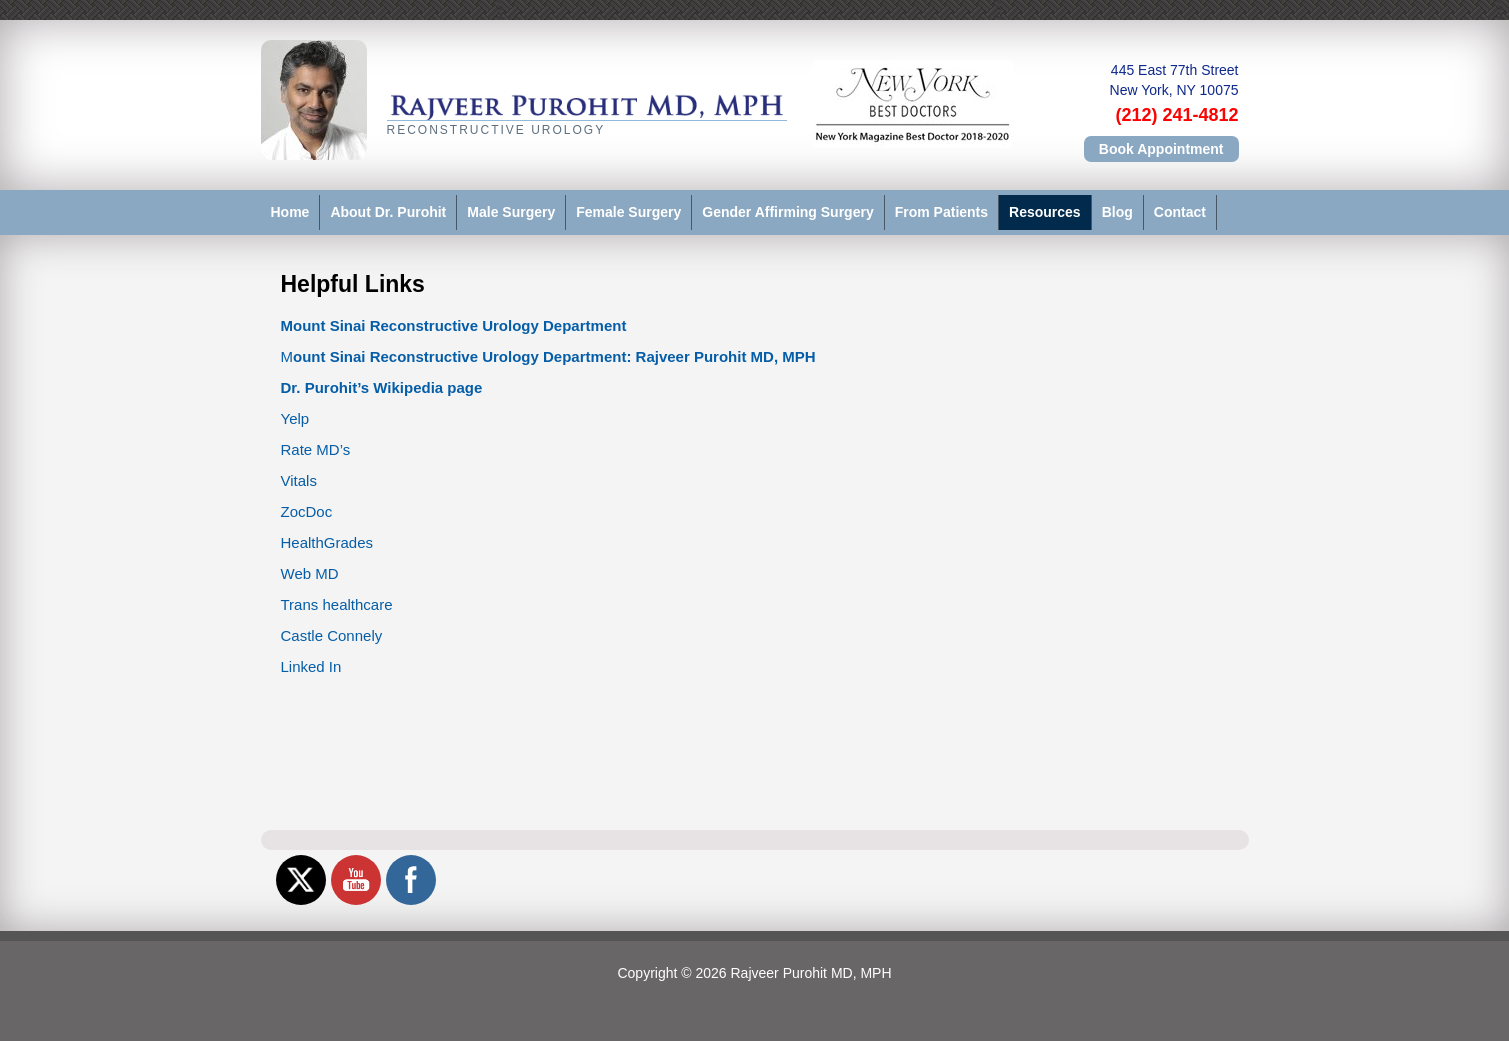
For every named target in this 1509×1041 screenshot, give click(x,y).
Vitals (299, 480)
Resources (1045, 212)
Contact (1180, 212)
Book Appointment (1161, 149)
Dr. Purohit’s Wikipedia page (382, 387)
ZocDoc (307, 511)
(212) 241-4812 (1176, 115)
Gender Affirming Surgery (787, 212)
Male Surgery (511, 212)
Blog (1117, 212)
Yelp (295, 418)
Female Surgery (628, 212)
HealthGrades (327, 542)
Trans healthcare (337, 604)
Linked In (311, 666)
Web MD (310, 573)
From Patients (941, 212)
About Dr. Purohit (388, 212)
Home (290, 212)
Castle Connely (332, 635)
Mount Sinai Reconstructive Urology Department (454, 325)
